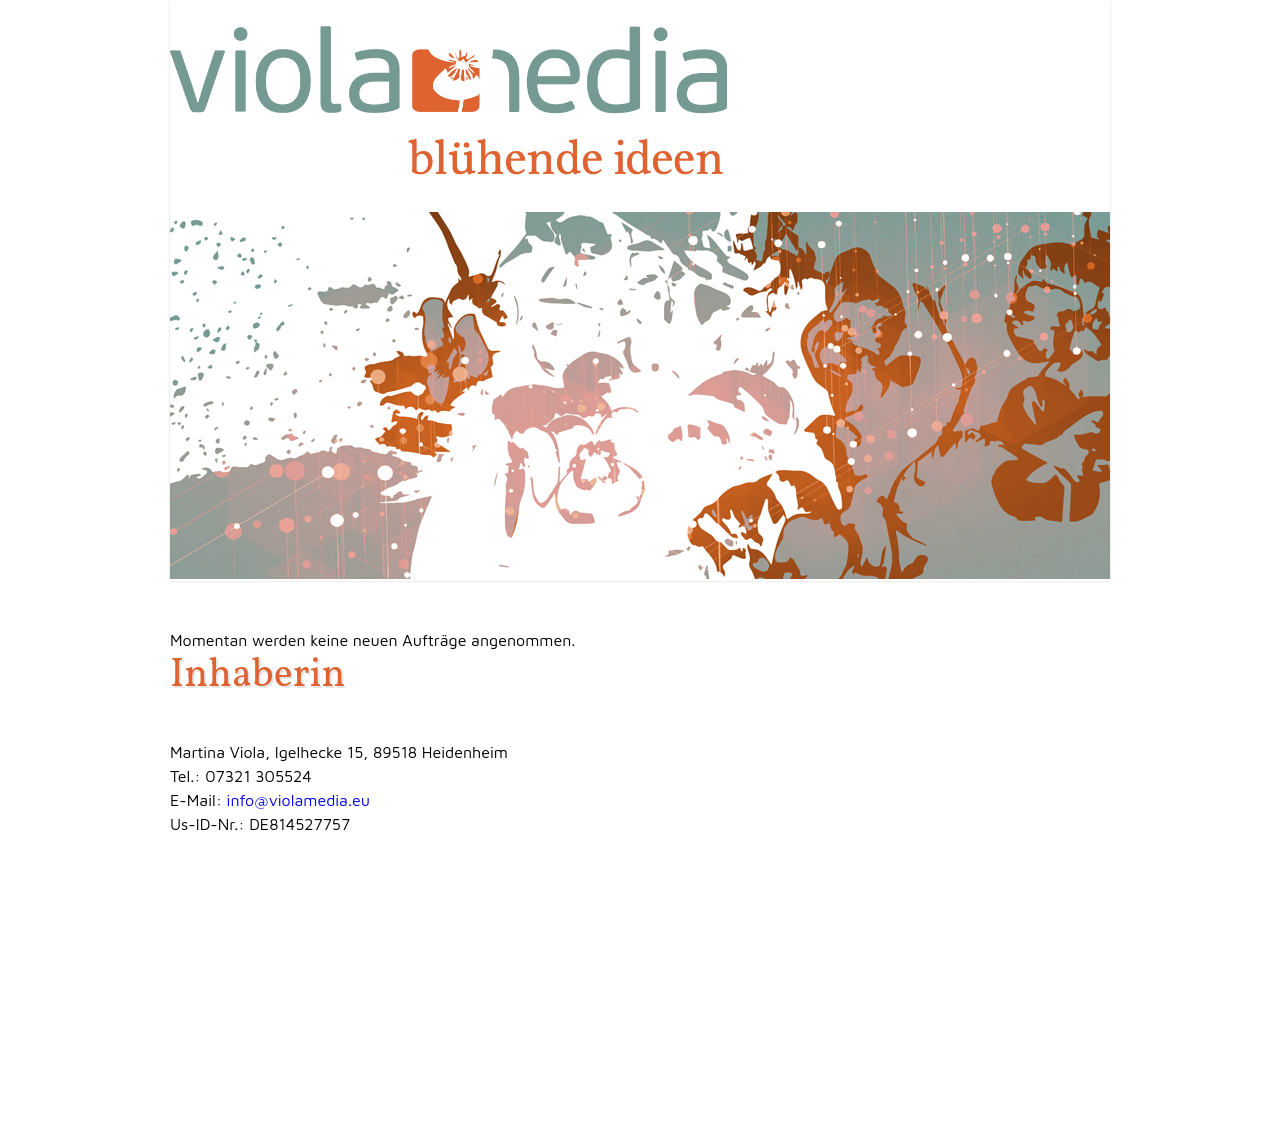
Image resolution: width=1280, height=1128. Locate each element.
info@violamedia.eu (299, 800)
